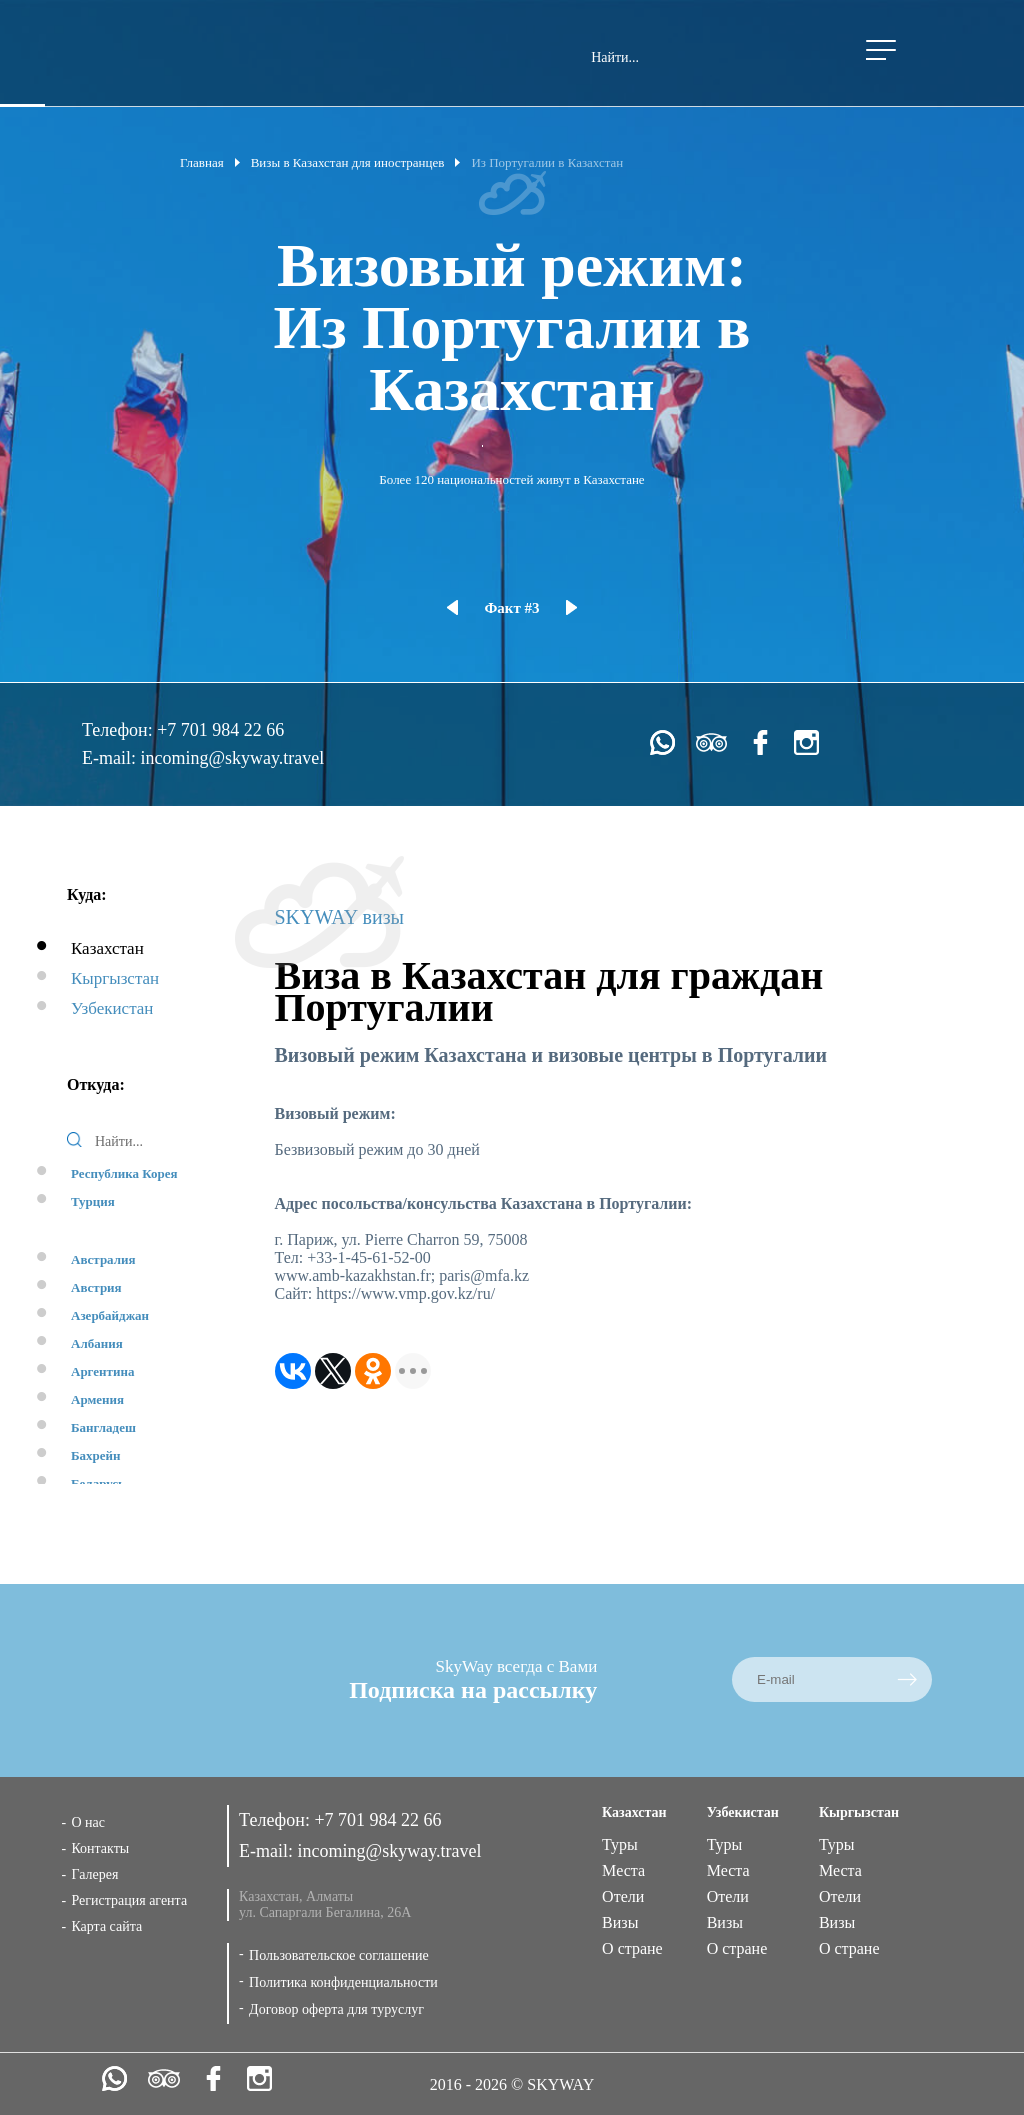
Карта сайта (106, 1926)
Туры (620, 1844)
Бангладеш (103, 1427)
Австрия (96, 1287)
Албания (97, 1343)
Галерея (94, 1874)
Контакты (100, 1848)
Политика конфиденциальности (343, 1982)
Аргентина (102, 1371)
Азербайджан (110, 1315)
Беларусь (98, 1483)
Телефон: (119, 730)
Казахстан (107, 948)
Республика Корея (124, 1173)
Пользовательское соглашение (339, 1955)
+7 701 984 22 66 (220, 730)
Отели (623, 1896)
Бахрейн (96, 1455)
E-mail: (111, 758)
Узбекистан (112, 1008)
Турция (93, 1201)
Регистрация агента (129, 1900)
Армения (97, 1399)
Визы (620, 1922)
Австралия (103, 1259)
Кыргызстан (115, 978)
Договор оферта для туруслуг (336, 2009)
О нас (88, 1822)
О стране (632, 1948)
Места (623, 1870)
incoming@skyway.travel (232, 758)
